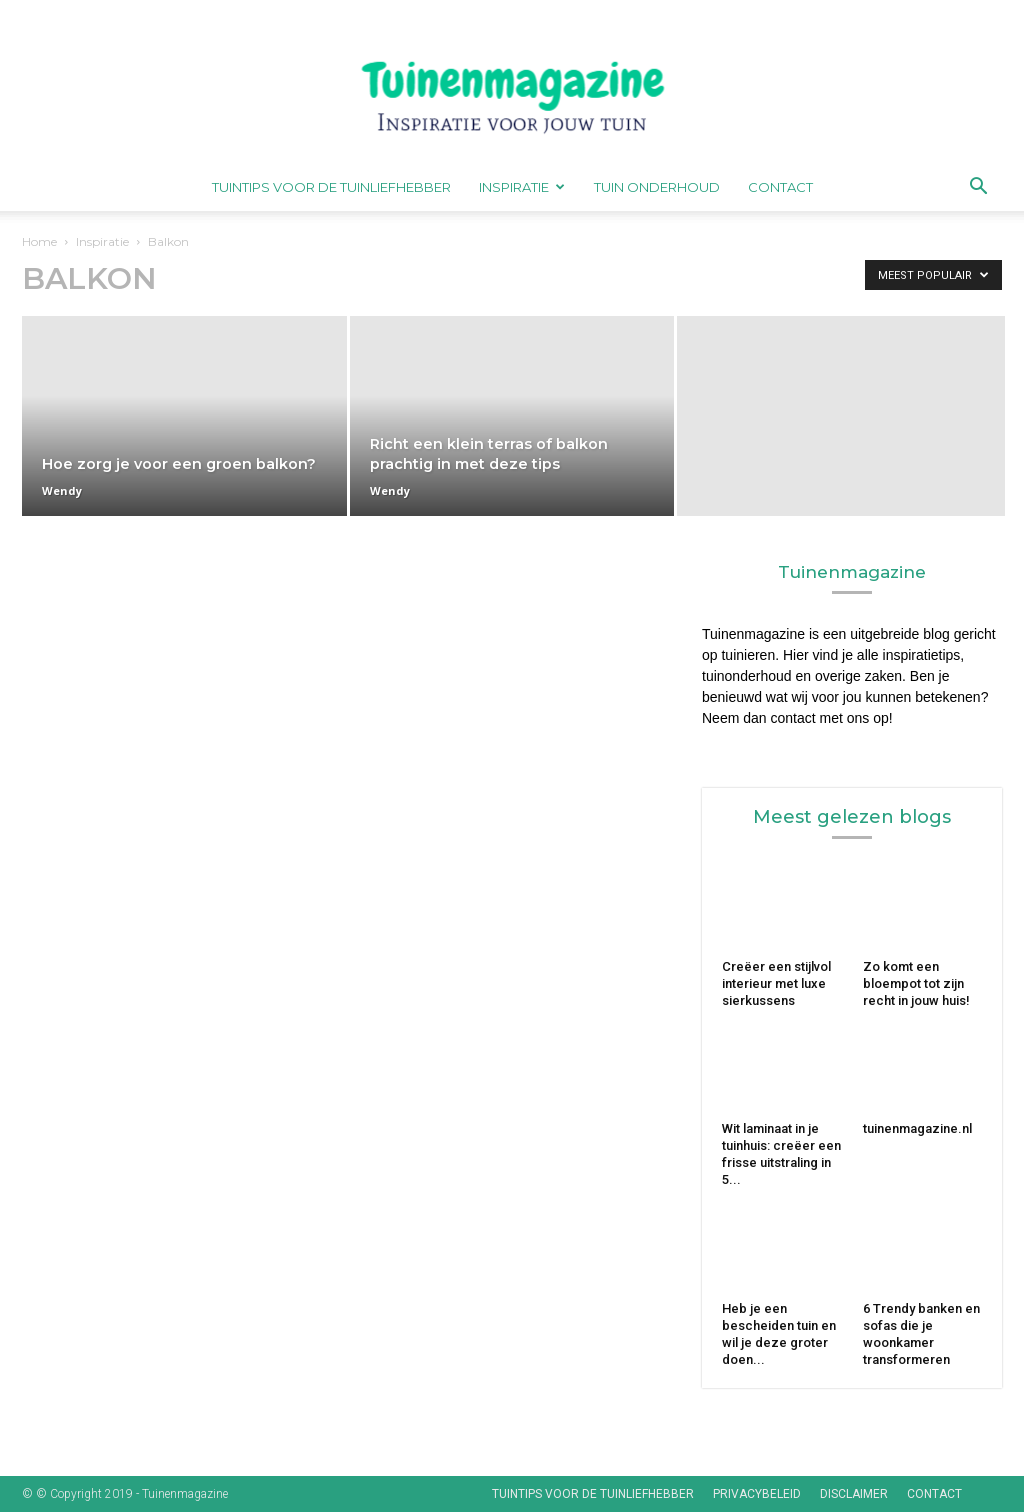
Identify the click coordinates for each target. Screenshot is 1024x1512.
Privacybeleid (757, 1494)
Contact (780, 187)
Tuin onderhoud (657, 187)
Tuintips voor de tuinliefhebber (331, 187)
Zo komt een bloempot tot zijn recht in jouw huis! (918, 983)
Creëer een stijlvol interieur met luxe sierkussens (776, 983)
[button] (978, 188)
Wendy (62, 490)
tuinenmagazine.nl (917, 1128)
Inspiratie (522, 187)
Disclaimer (854, 1494)
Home (39, 241)
